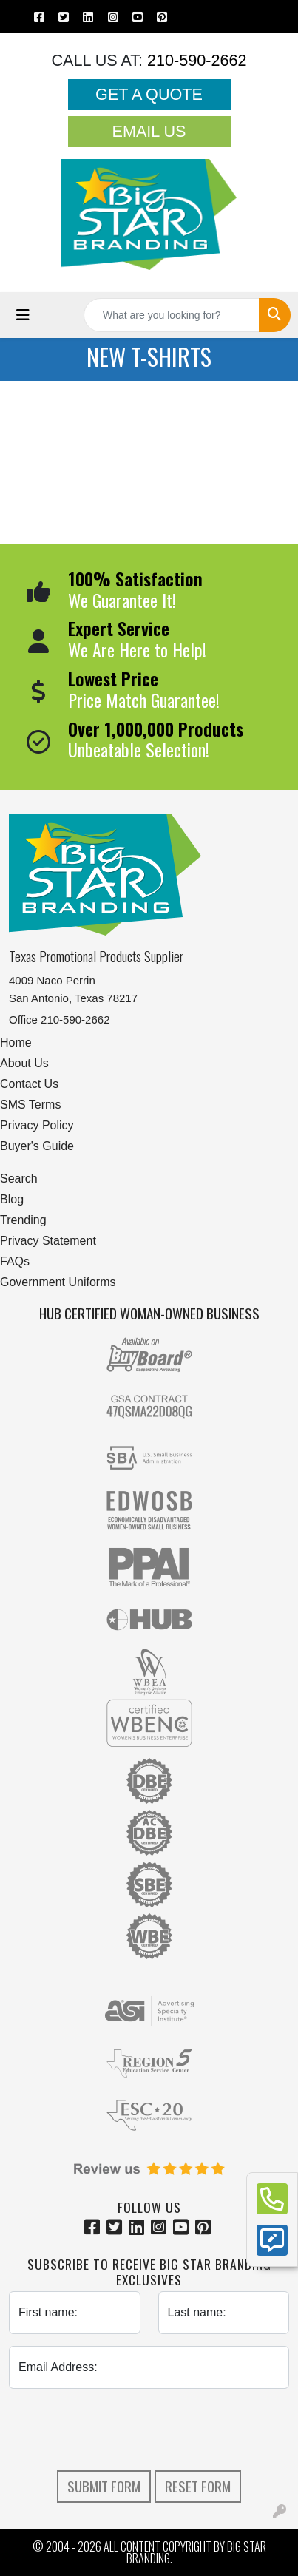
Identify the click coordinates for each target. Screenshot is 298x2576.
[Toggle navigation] (22, 315)
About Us (24, 1063)
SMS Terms (30, 1104)
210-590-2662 (194, 60)
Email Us (149, 131)
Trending (23, 1220)
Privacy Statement (48, 1240)
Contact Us (29, 1084)
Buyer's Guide (37, 1146)
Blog (12, 1199)
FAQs (15, 1261)
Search (19, 1178)
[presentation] (149, 2429)
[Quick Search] (172, 315)
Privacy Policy (37, 1125)
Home (16, 1042)
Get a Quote (149, 94)
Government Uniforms (58, 1282)
